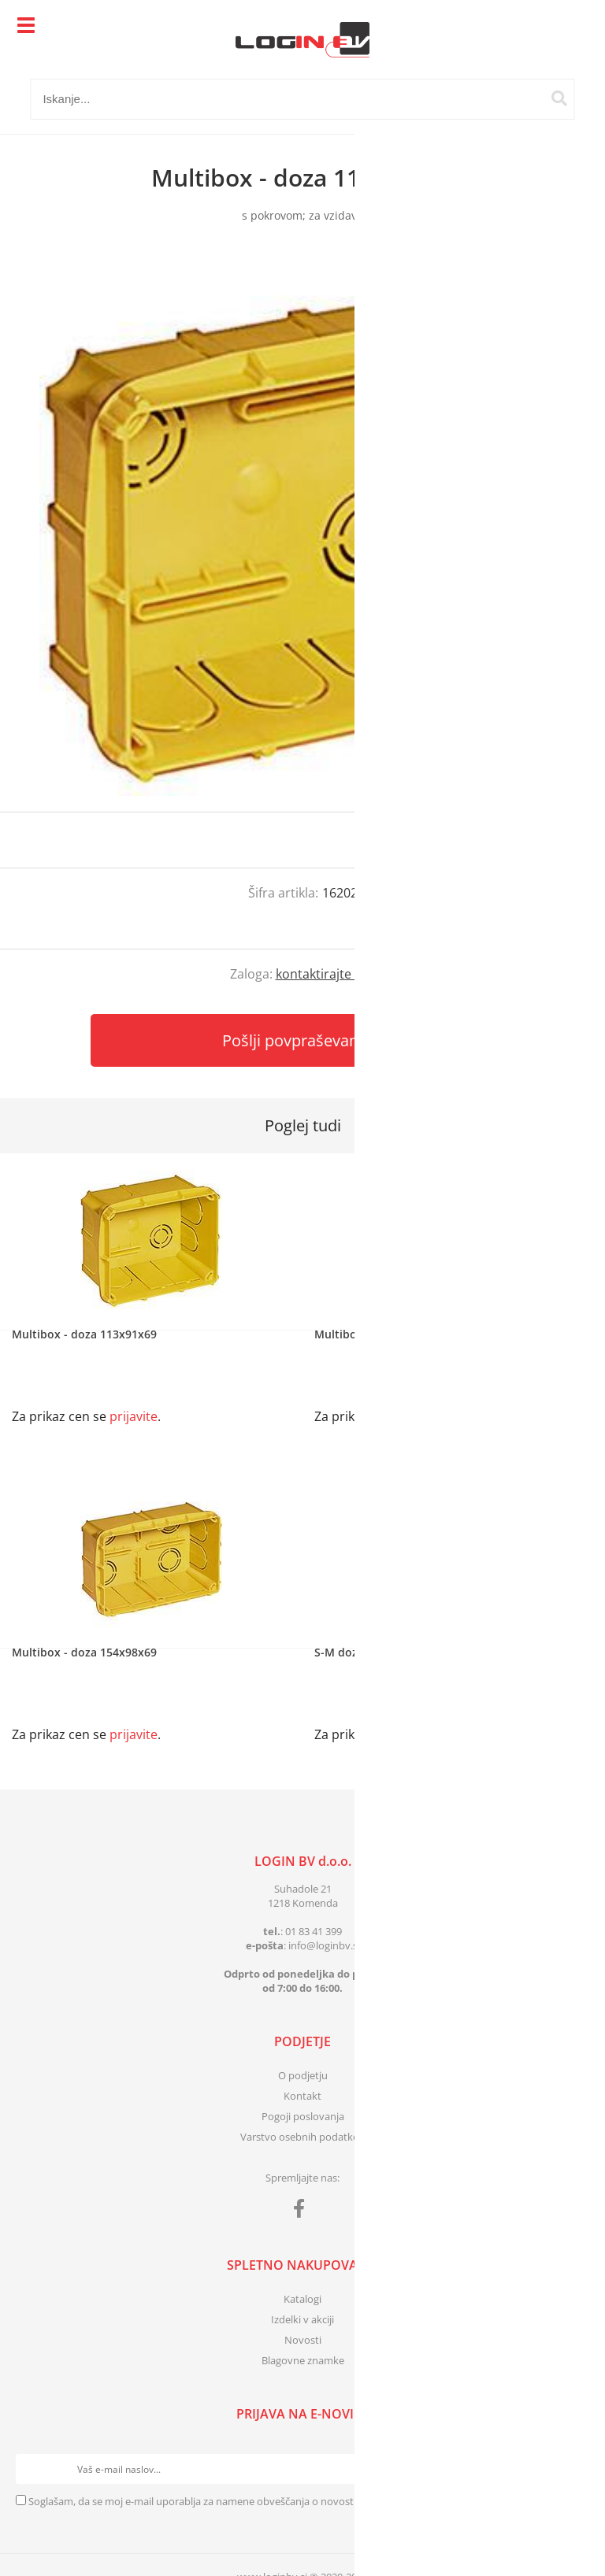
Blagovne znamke (303, 2360)
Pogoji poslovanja (303, 2116)
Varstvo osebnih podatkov (302, 2137)
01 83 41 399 (313, 1931)
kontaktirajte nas (326, 974)
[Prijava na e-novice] (574, 2469)
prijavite (561, 840)
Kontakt (302, 2096)
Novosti (302, 2340)
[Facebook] (303, 2211)
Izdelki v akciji (302, 2319)
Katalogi (302, 2299)
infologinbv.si (324, 1945)
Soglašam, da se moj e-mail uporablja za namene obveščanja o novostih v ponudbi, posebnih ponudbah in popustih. (300, 2501)
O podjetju (303, 2075)
